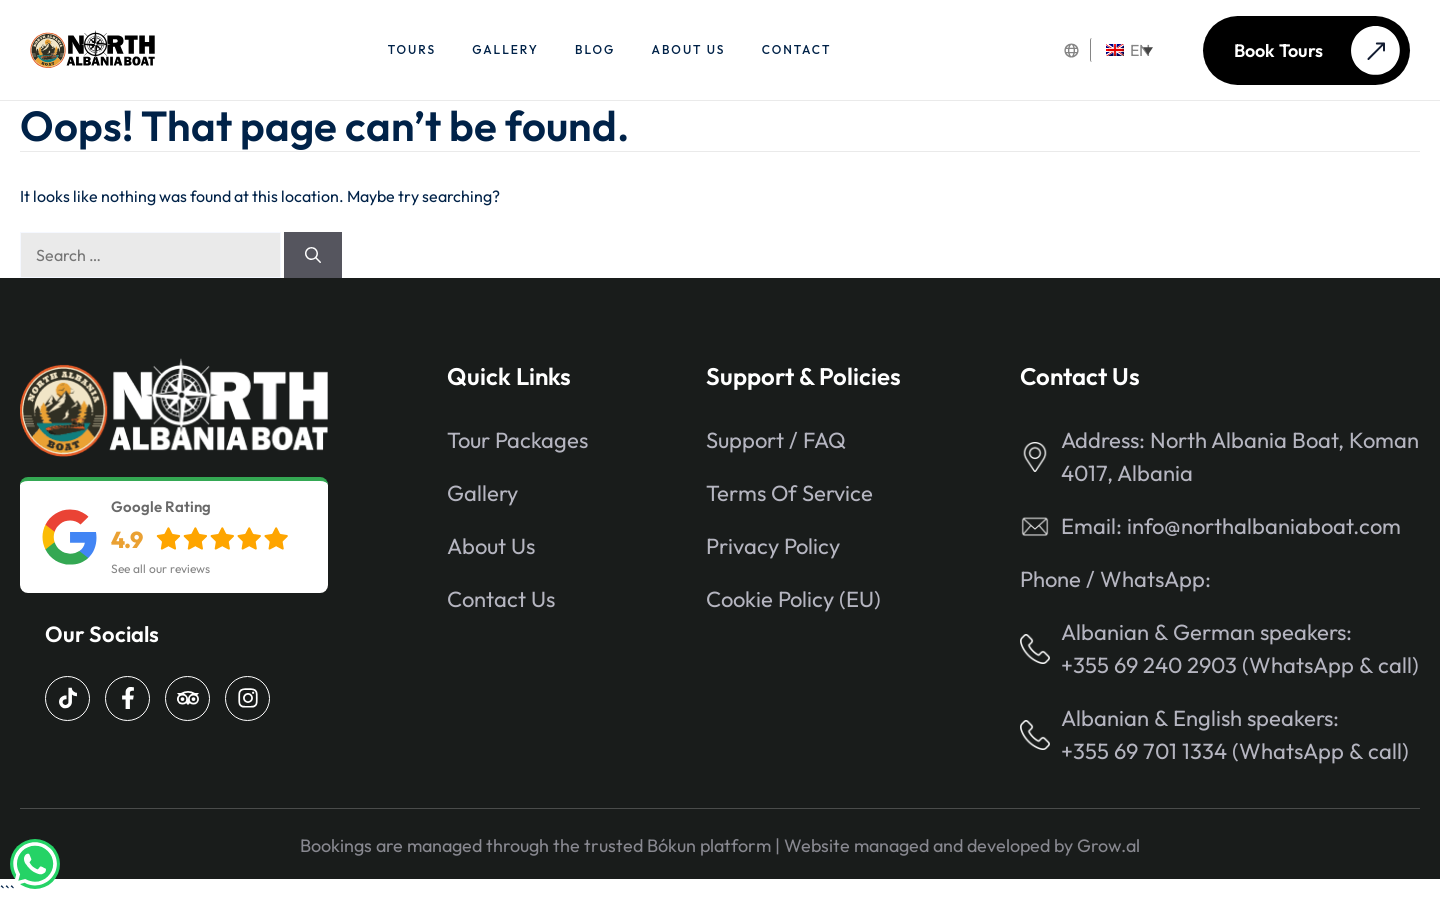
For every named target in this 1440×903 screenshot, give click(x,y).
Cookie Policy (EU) (793, 599)
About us (689, 49)
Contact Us (501, 599)
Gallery (505, 49)
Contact (797, 49)
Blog (595, 49)
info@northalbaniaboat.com (1264, 526)
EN (1128, 50)
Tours (412, 49)
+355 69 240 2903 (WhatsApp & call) (1240, 665)
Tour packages (517, 440)
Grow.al (1108, 845)
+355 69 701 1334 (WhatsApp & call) (1235, 751)
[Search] (313, 255)
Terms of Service (789, 493)
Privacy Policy (773, 546)
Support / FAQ (776, 440)
